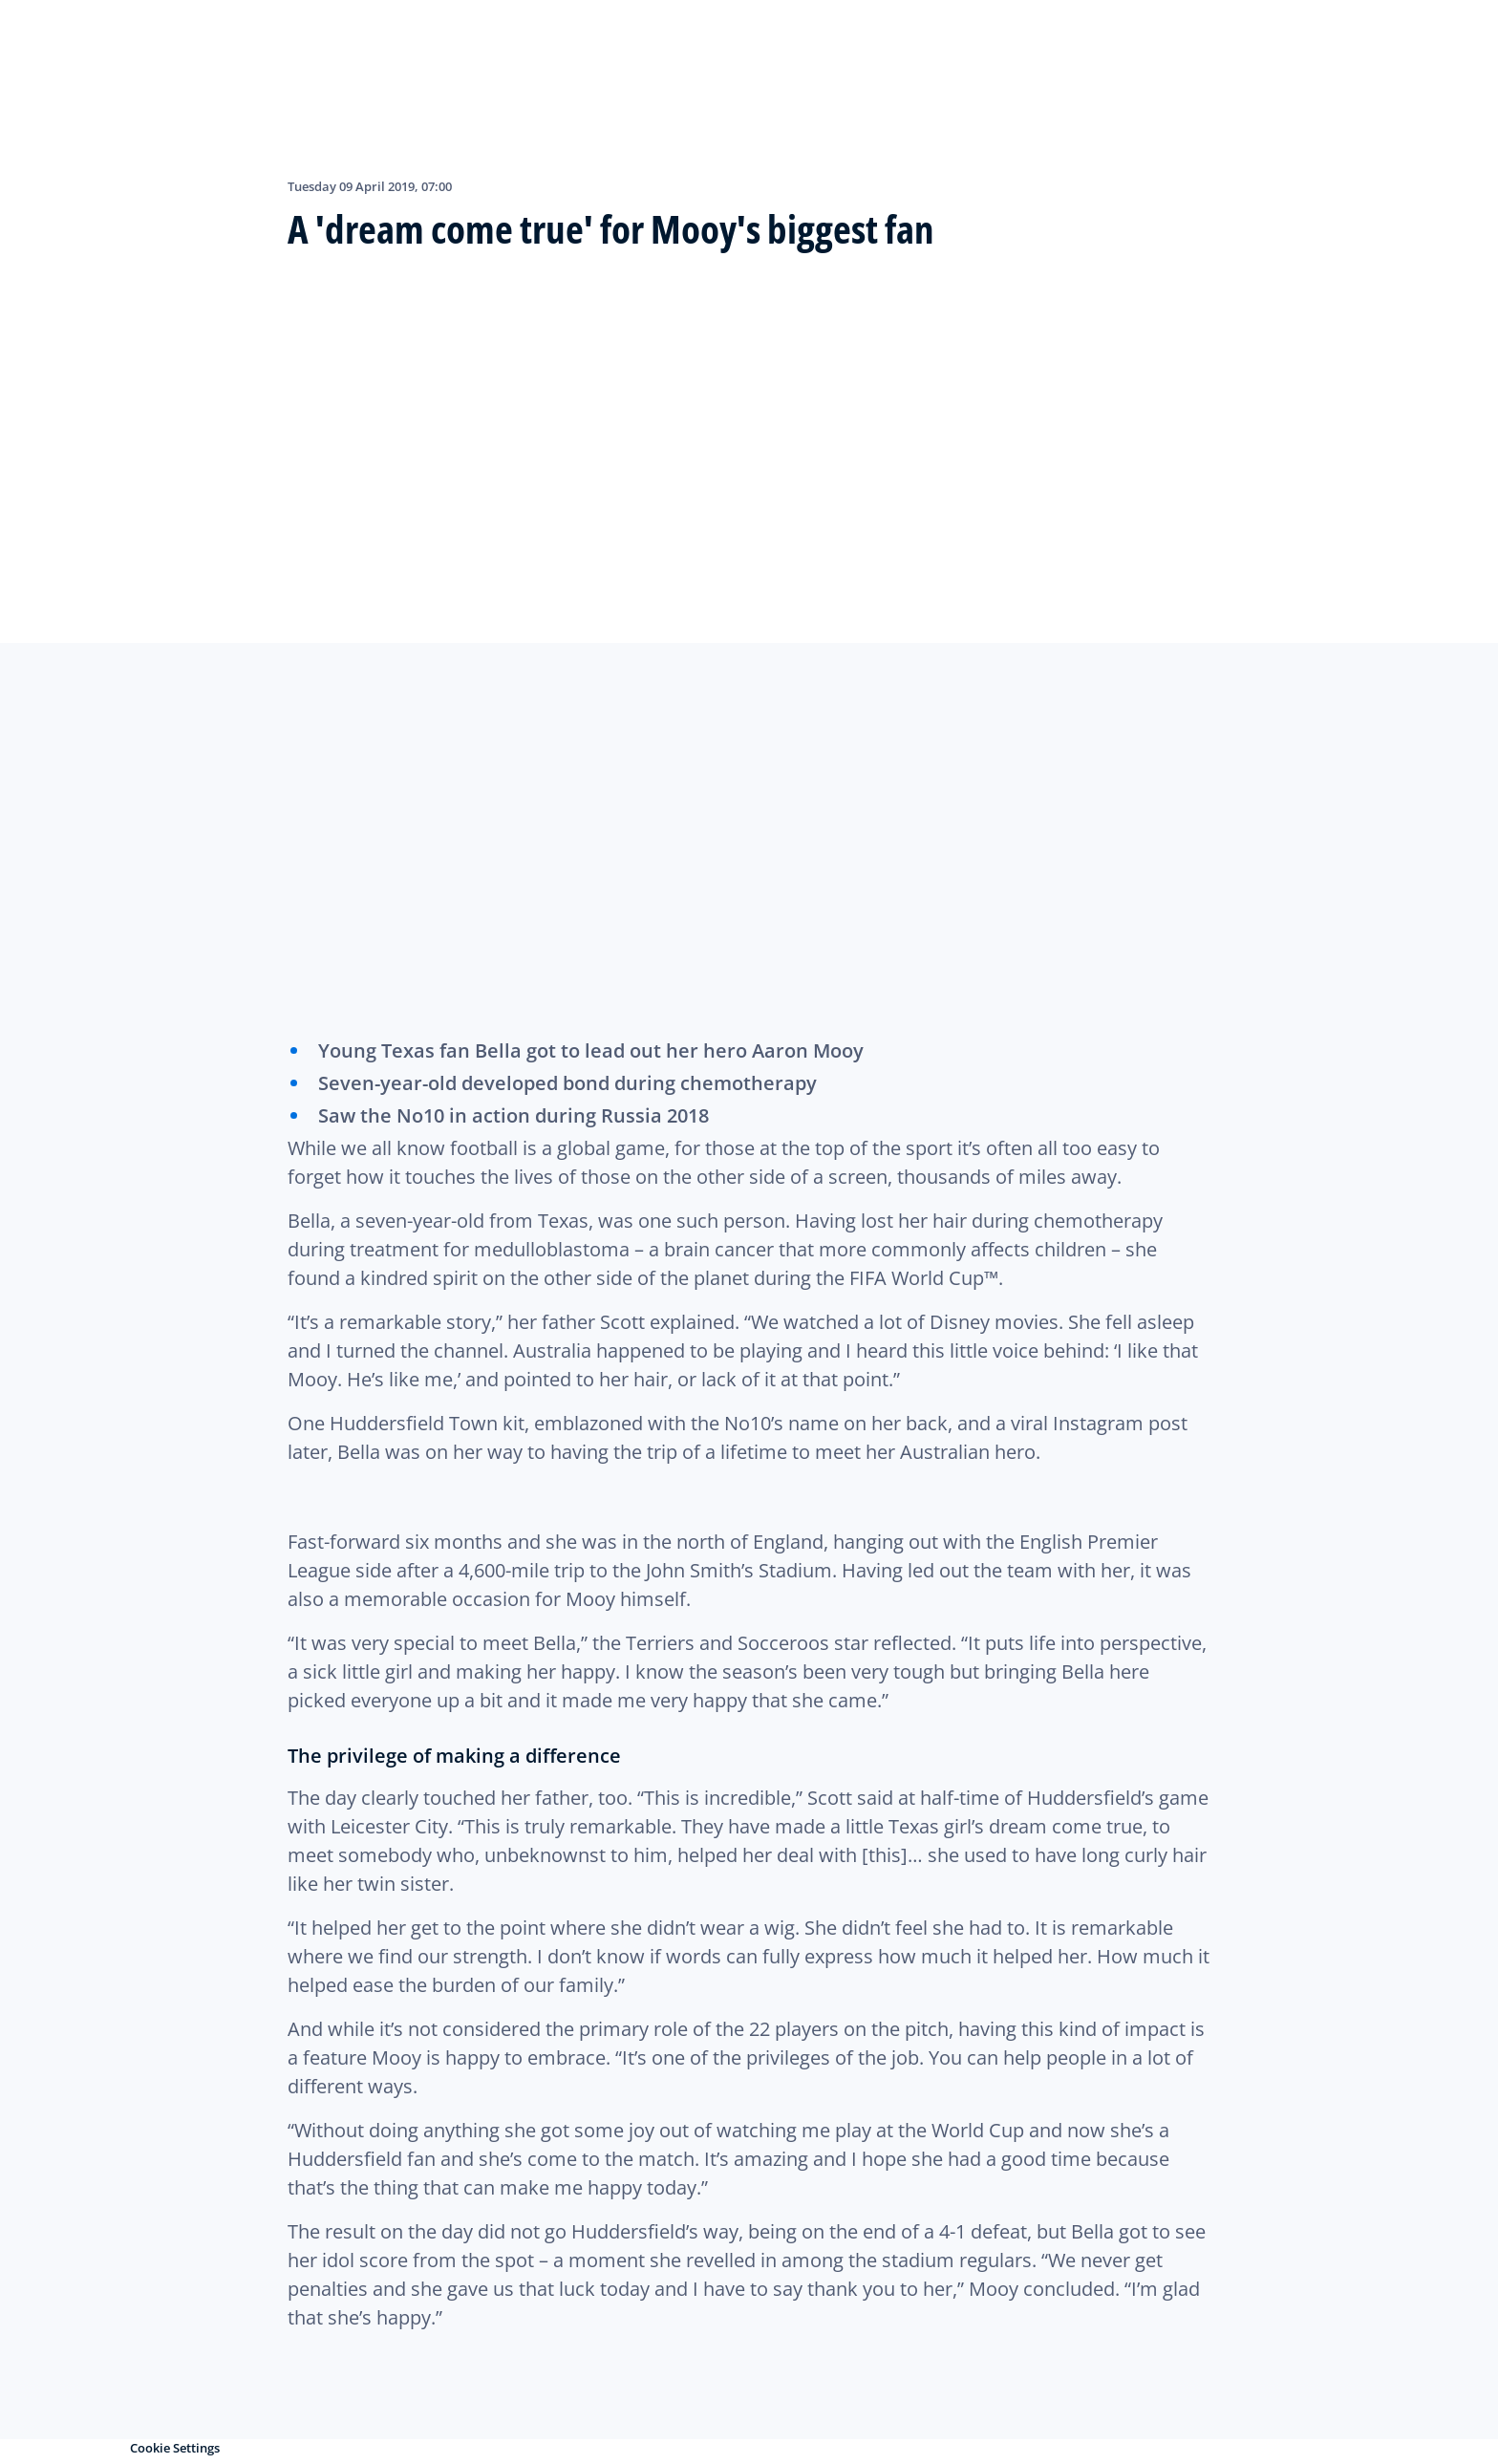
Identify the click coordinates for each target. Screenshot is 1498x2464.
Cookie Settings (175, 2447)
